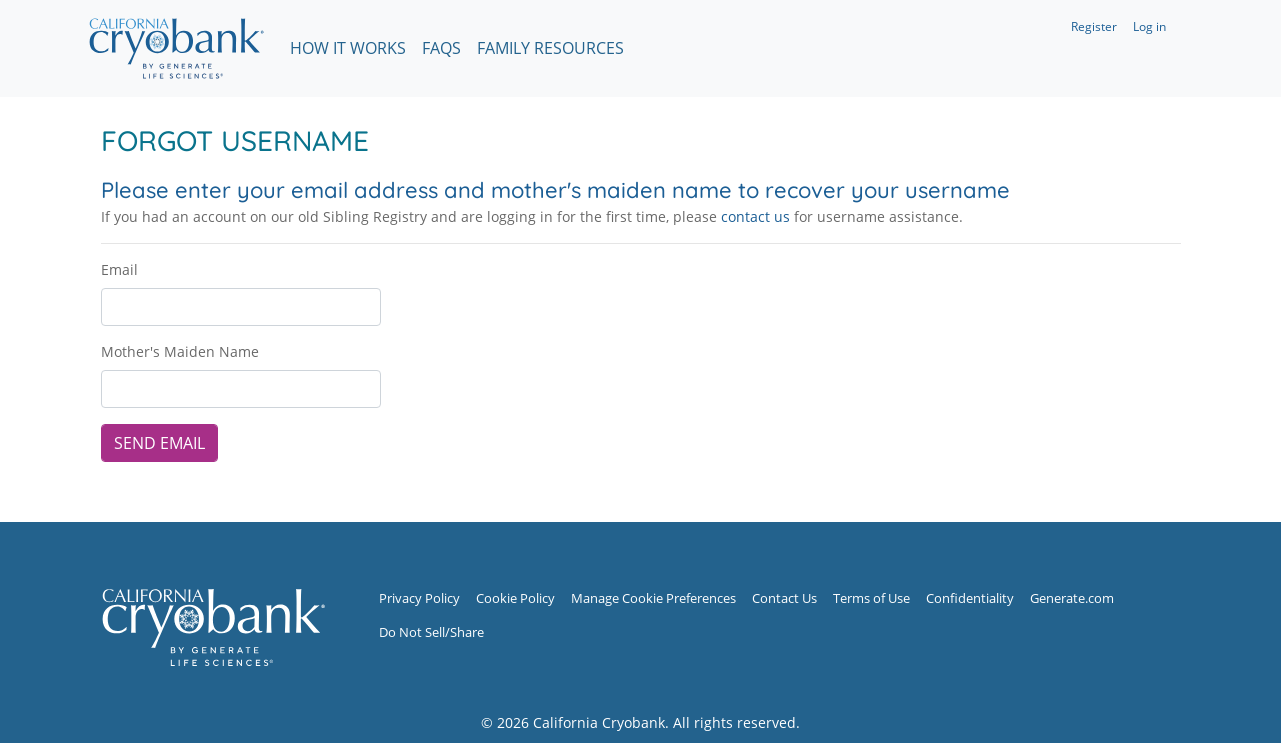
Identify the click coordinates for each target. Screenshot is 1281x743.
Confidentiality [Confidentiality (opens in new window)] (970, 598)
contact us (755, 216)
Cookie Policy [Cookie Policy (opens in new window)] (515, 598)
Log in (1149, 26)
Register (1094, 26)
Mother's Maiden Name (180, 351)
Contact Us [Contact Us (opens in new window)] (784, 598)
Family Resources (550, 48)
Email (119, 269)
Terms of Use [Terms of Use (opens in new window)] (871, 598)
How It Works (348, 48)
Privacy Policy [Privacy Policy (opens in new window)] (419, 598)
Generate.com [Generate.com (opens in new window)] (1072, 598)
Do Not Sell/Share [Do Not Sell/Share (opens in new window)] (431, 632)
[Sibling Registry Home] (213, 626)
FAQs (441, 48)
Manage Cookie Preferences (653, 598)
